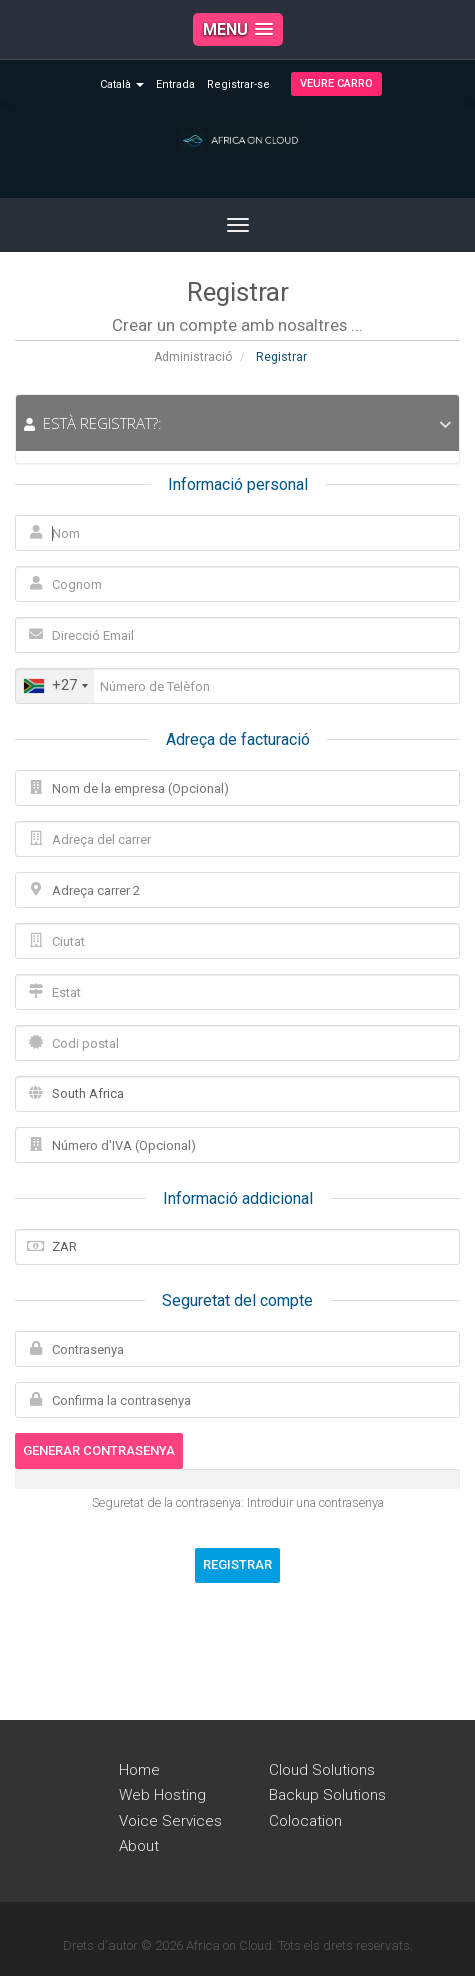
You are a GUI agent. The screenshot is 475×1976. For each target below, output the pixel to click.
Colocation (305, 1821)
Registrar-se (238, 84)
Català (122, 84)
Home (139, 1770)
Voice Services (170, 1821)
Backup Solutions (327, 1795)
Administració (193, 357)
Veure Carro (336, 83)
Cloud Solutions (322, 1770)
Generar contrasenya (99, 1450)
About (139, 1846)
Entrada (175, 84)
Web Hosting (162, 1795)
